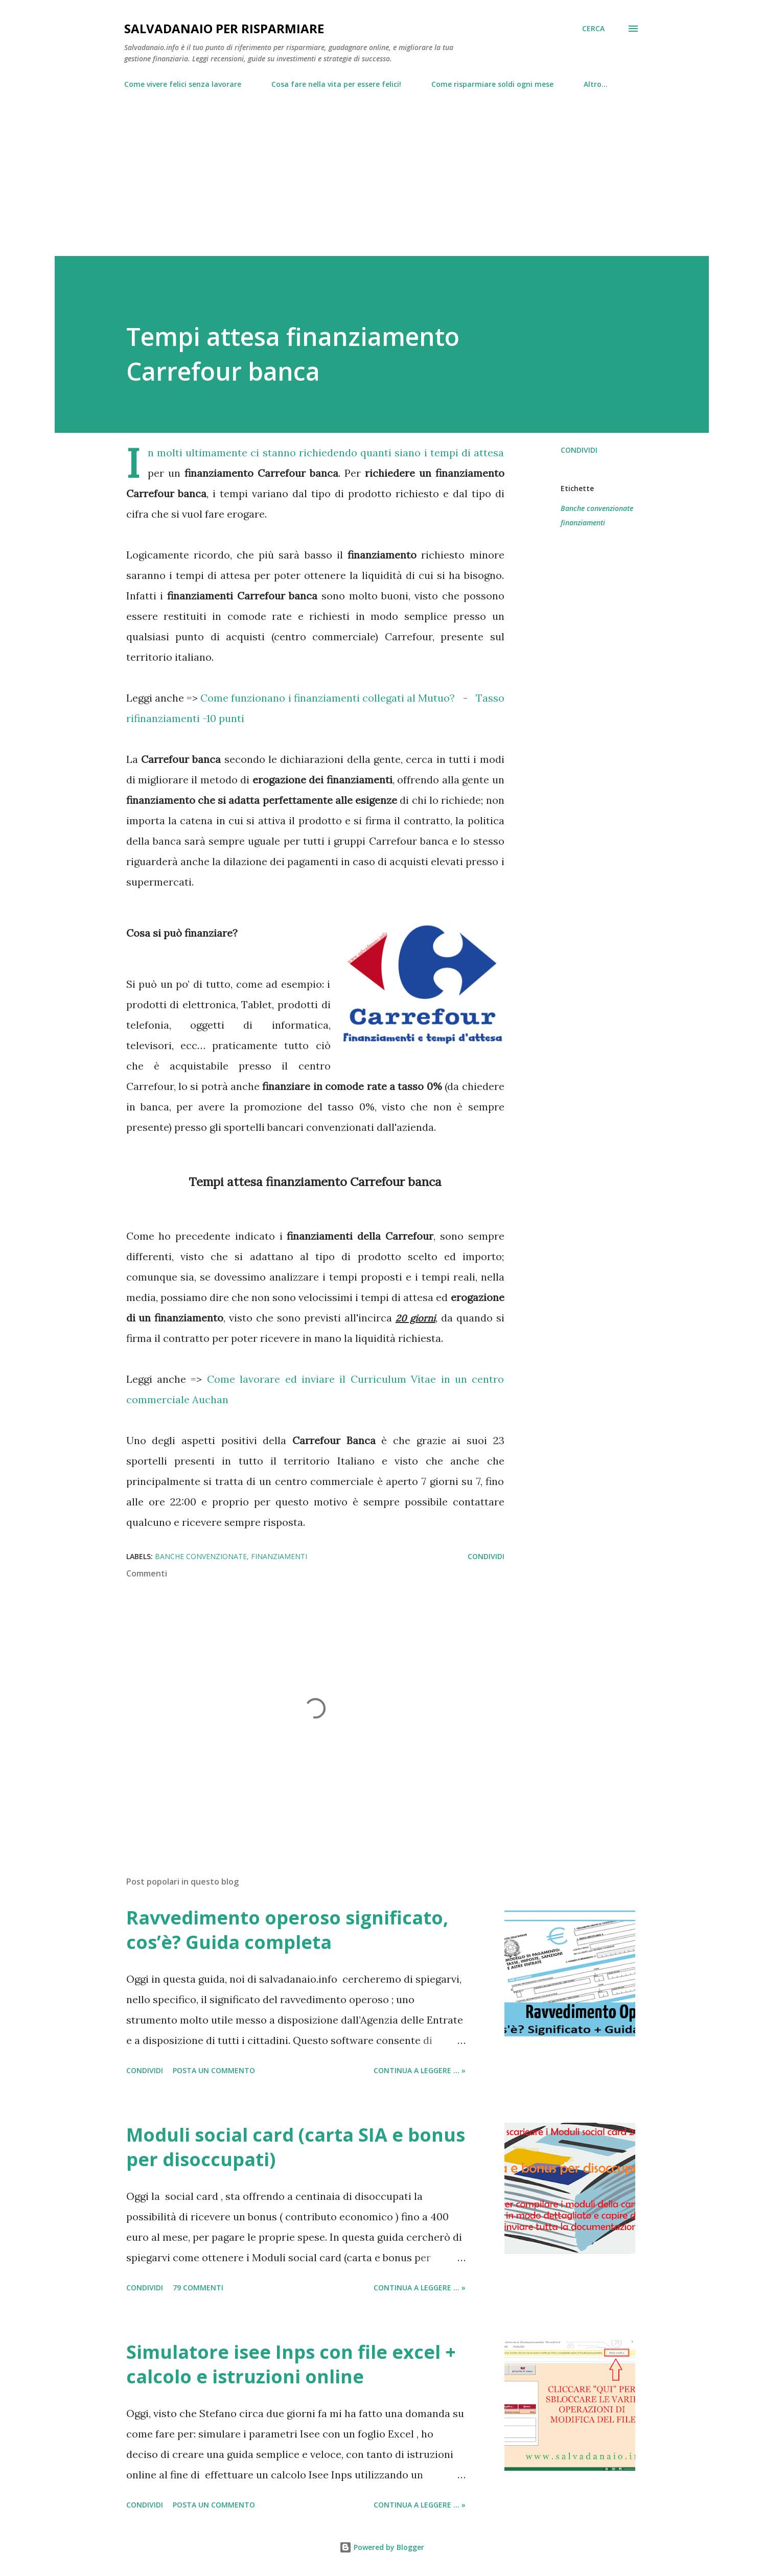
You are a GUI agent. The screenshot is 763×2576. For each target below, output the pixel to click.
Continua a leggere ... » (420, 2070)
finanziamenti (583, 522)
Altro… (596, 84)
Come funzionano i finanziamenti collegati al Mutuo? (327, 697)
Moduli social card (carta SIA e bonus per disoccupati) (295, 2147)
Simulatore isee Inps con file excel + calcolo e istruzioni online (291, 2364)
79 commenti (198, 2287)
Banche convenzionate (597, 508)
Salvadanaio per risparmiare (224, 28)
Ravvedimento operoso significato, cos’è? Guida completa (287, 1930)
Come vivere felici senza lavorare (182, 84)
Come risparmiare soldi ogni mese (492, 84)
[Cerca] (593, 28)
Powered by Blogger (381, 2547)
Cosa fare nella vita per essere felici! (336, 84)
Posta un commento (214, 2070)
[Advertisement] (381, 168)
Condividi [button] (579, 450)
